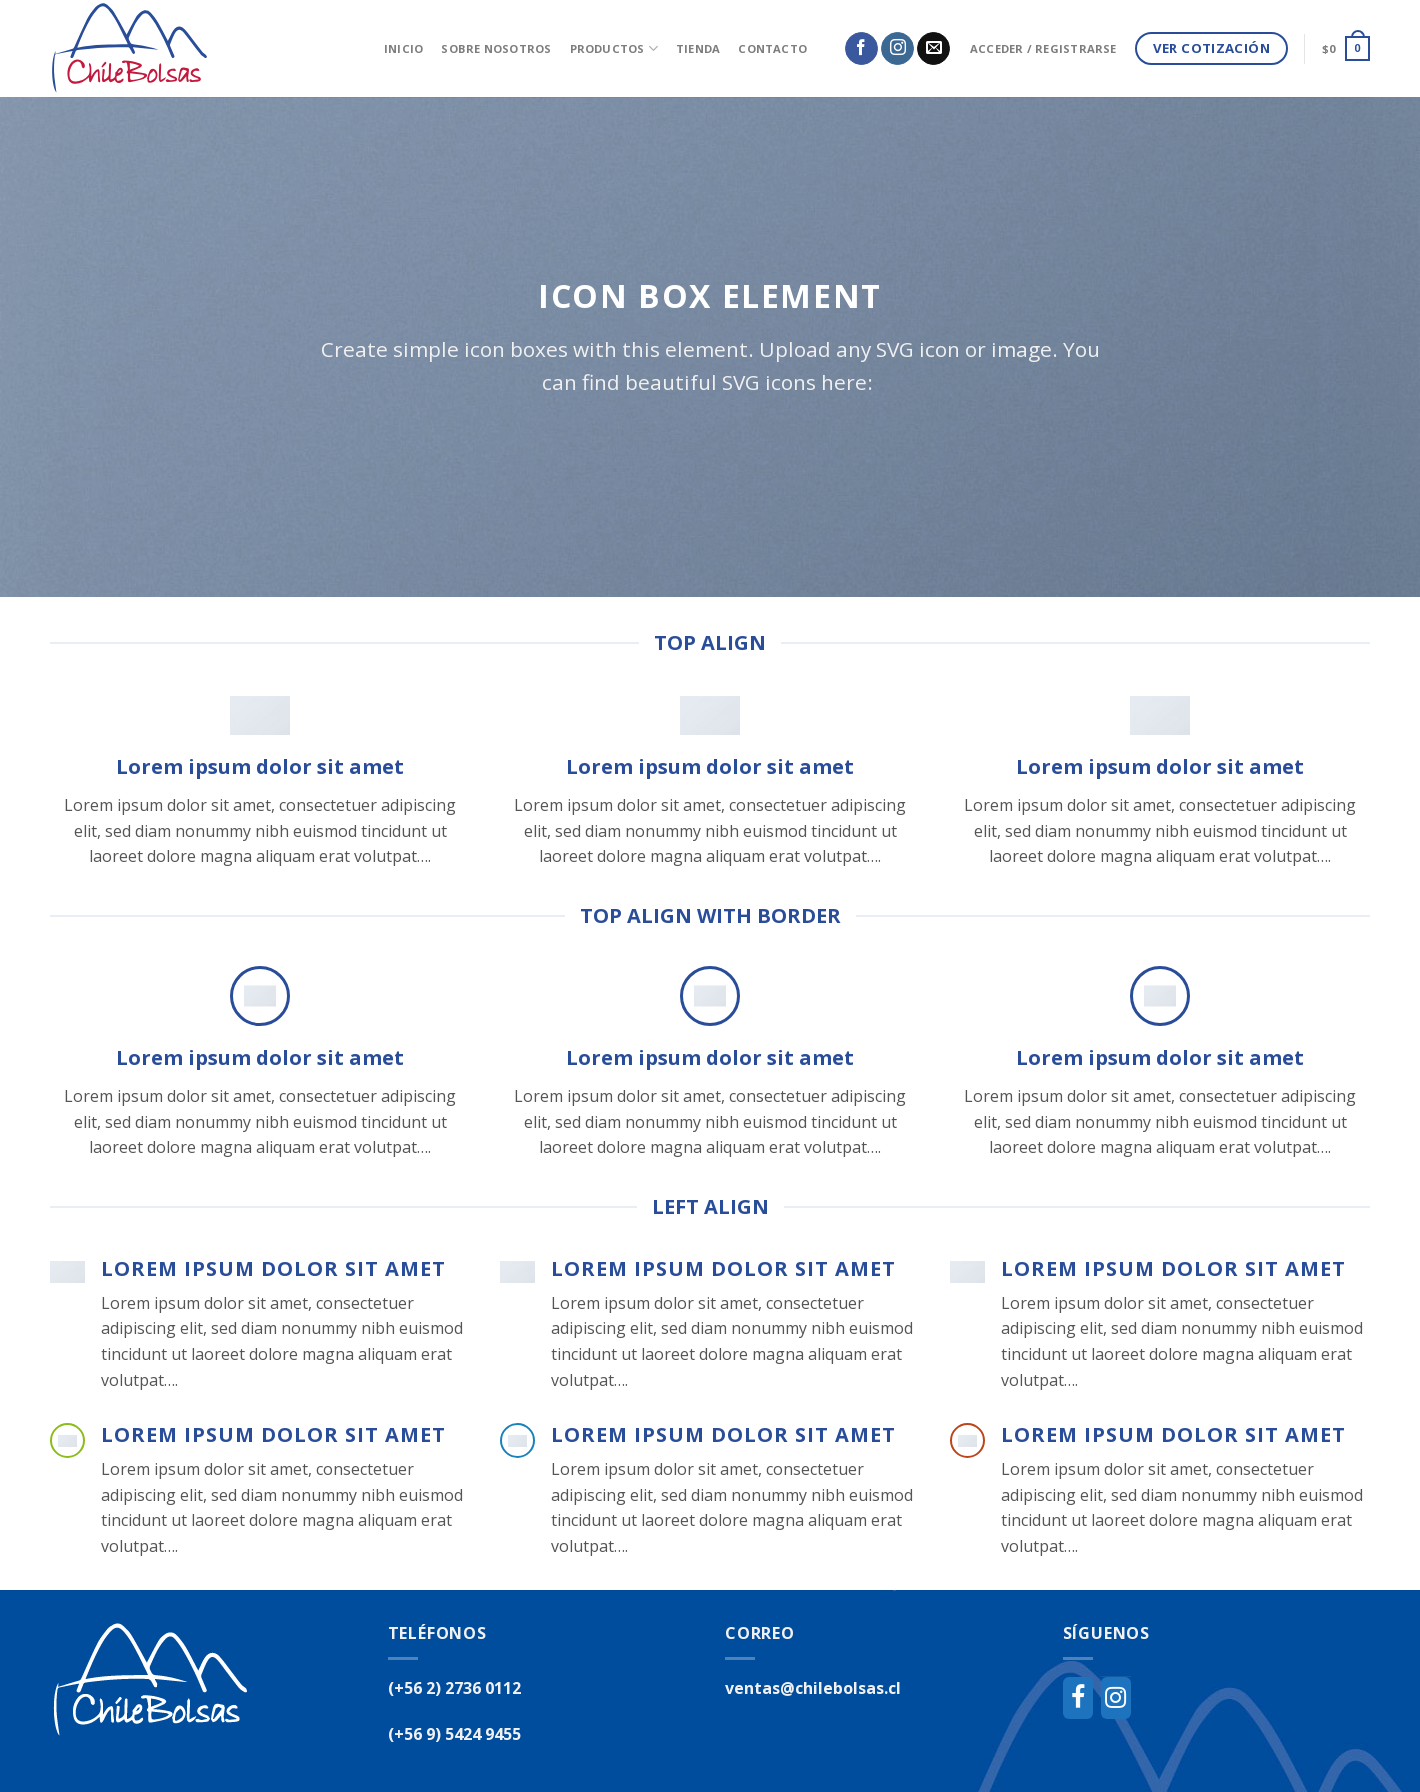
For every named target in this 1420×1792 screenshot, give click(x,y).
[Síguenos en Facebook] (861, 49)
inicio (403, 48)
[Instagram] (1116, 1698)
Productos (614, 48)
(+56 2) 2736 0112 (454, 1688)
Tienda (698, 48)
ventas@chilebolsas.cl (813, 1688)
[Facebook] (1078, 1698)
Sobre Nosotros (496, 48)
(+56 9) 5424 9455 (454, 1734)
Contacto (772, 48)
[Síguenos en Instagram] (897, 49)
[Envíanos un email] (933, 49)
